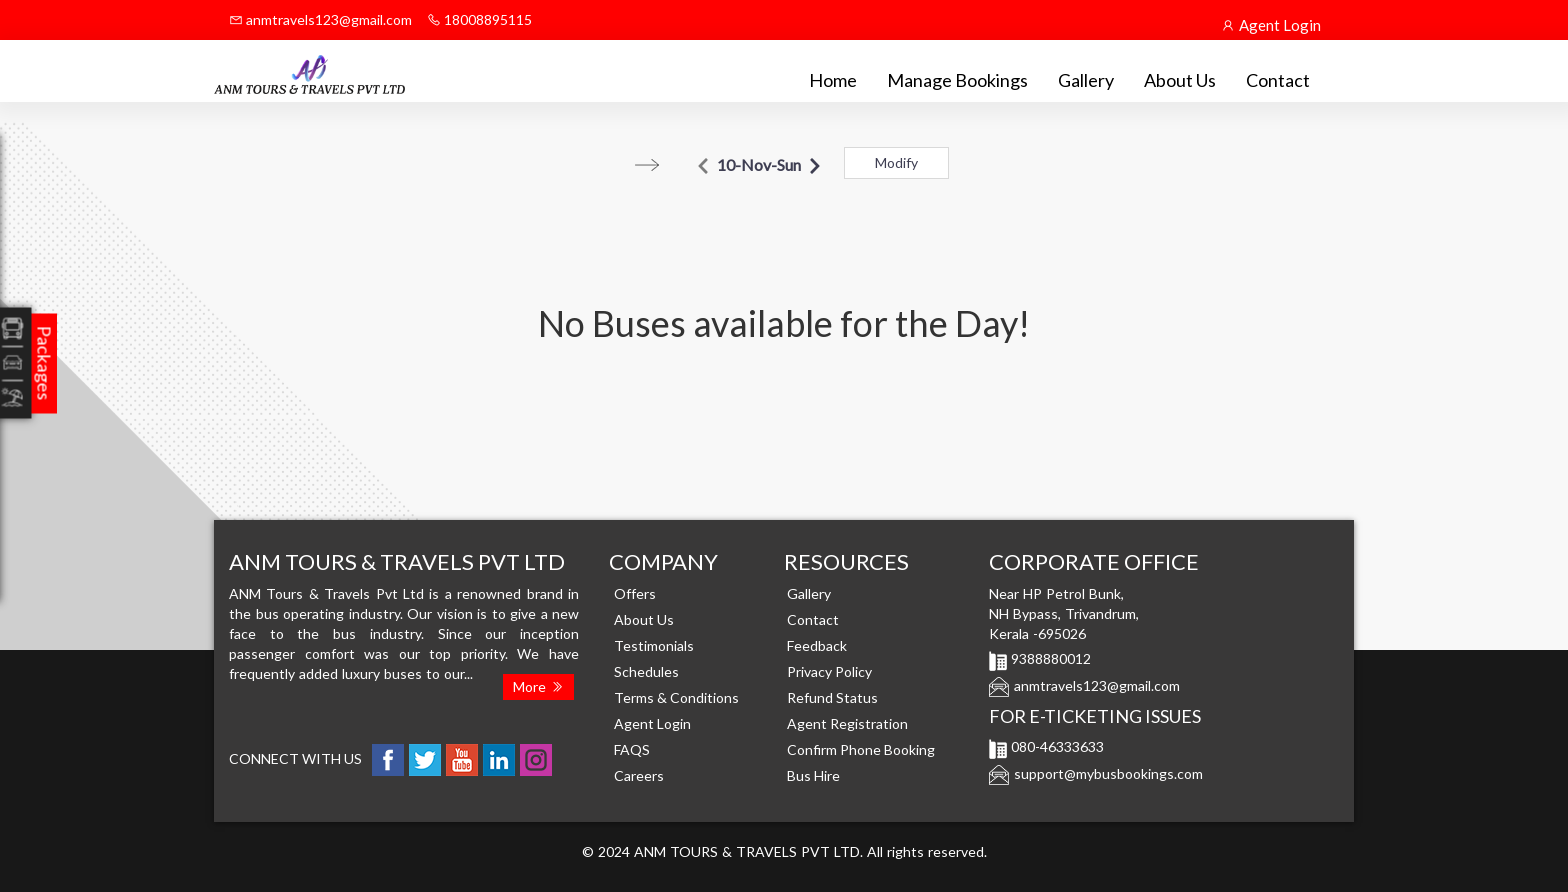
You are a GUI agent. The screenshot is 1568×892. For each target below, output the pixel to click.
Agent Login (1271, 25)
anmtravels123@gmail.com (320, 19)
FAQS (632, 749)
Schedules (646, 671)
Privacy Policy (829, 671)
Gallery (1086, 80)
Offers (635, 593)
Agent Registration (847, 723)
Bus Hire (813, 775)
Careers (639, 775)
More (538, 686)
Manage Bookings (957, 80)
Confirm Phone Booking (861, 749)
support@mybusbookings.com (1108, 773)
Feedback (817, 645)
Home (833, 80)
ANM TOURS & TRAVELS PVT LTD (747, 851)
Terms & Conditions (676, 697)
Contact (1278, 80)
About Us (1180, 80)
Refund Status (832, 697)
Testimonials (654, 645)
